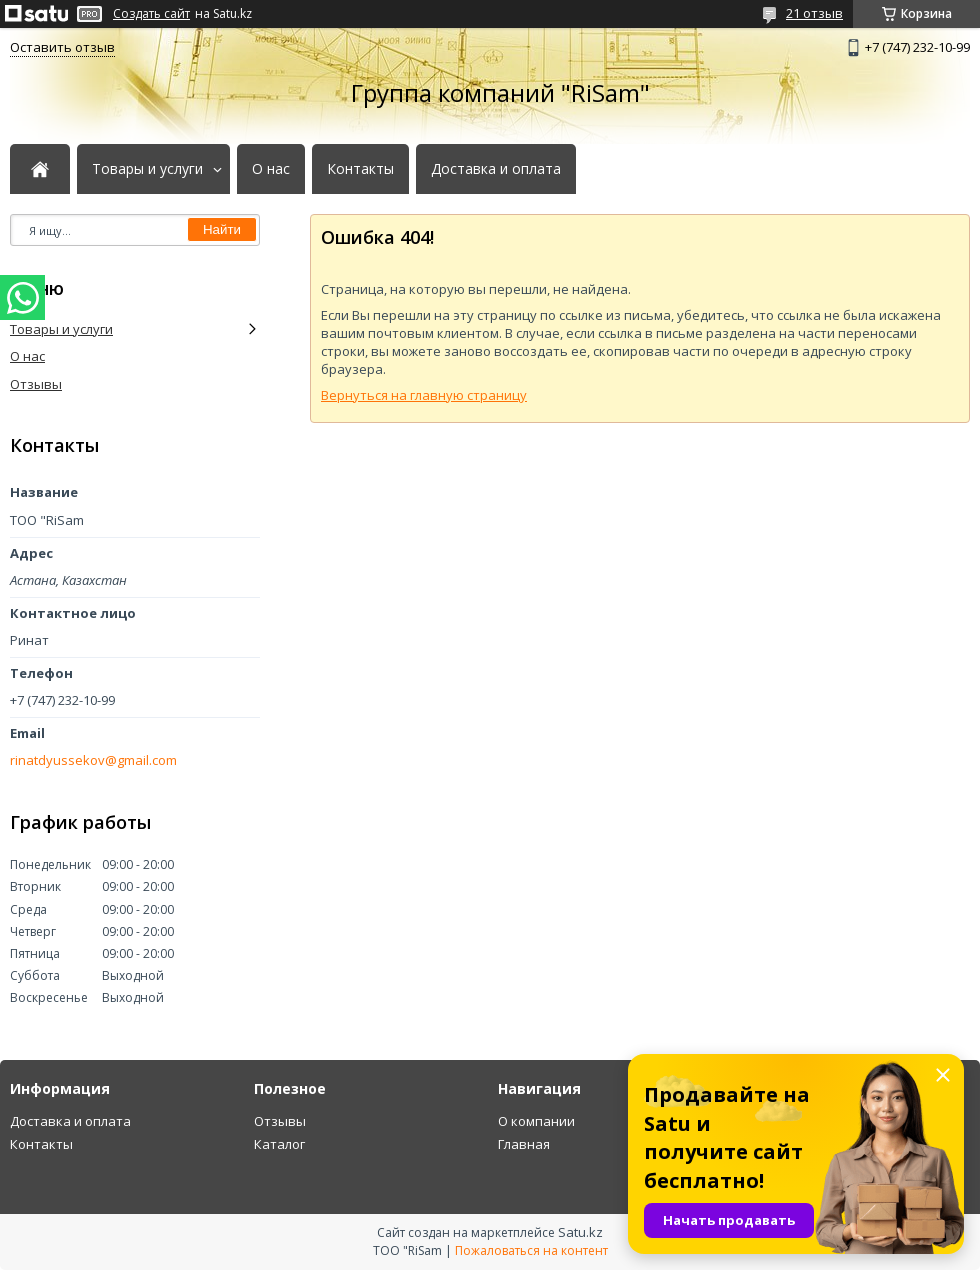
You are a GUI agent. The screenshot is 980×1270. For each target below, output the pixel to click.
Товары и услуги (147, 169)
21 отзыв (814, 13)
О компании (536, 1121)
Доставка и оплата (496, 169)
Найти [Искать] (222, 229)
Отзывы (36, 384)
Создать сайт (151, 14)
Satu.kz (580, 1232)
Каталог (279, 1144)
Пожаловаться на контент (531, 1250)
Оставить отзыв (62, 47)
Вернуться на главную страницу (424, 395)
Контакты (360, 169)
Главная (524, 1144)
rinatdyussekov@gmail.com (93, 760)
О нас (271, 169)
